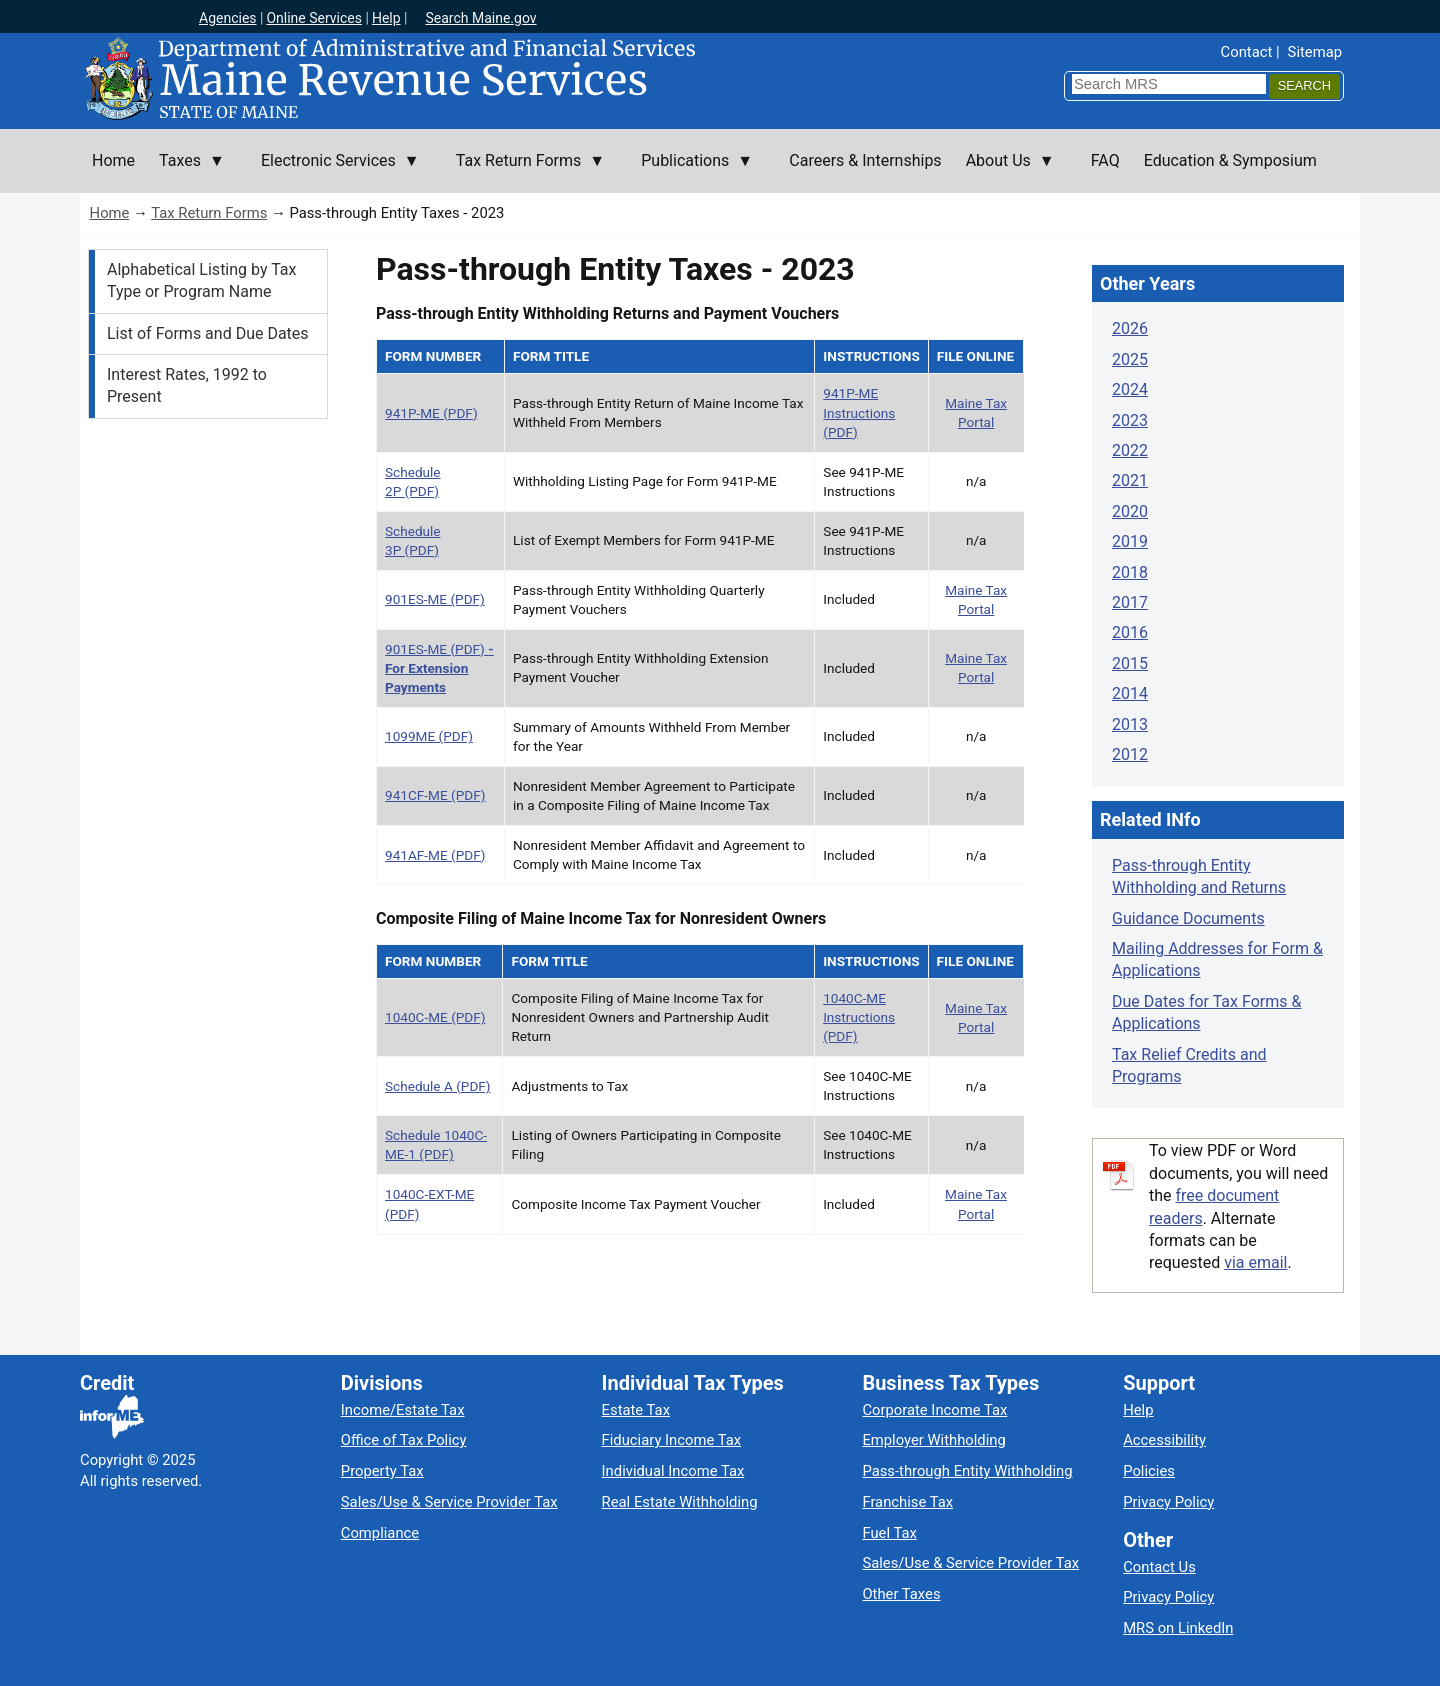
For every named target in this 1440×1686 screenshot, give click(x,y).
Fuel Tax (889, 1533)
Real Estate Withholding (680, 1502)
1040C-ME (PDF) (435, 1017)
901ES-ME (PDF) (435, 599)
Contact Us (1159, 1567)
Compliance (380, 1533)
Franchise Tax (907, 1502)
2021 (1130, 480)
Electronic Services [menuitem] (334, 172)
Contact (1247, 52)
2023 (1130, 420)
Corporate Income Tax (934, 1410)
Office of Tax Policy (404, 1440)
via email (1255, 1262)
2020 (1130, 511)
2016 (1130, 632)
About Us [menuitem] (1004, 172)
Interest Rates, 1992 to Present (187, 385)
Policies (1149, 1471)
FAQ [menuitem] (1105, 160)
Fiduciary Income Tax (671, 1440)
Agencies (228, 18)
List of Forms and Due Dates (208, 333)
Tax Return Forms (209, 213)
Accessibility (1164, 1440)
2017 (1130, 602)
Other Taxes (901, 1594)
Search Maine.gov (480, 18)
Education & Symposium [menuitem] (1230, 160)
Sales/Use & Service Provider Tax (449, 1502)
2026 (1130, 328)
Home (110, 213)
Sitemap (1315, 52)
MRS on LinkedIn (1178, 1628)
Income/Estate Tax (403, 1410)
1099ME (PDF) (429, 736)
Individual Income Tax (673, 1471)
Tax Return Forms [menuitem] (524, 172)
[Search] (1304, 86)
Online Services (314, 18)
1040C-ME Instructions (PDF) (859, 1017)
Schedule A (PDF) (438, 1086)
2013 (1130, 724)
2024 (1130, 389)
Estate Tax (636, 1410)
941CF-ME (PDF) (435, 795)
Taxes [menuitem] (186, 172)
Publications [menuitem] (691, 172)
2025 (1130, 359)
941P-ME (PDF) (431, 413)
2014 (1130, 693)
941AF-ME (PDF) (435, 855)
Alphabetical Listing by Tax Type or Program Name (201, 280)
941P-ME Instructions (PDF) (859, 412)
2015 (1130, 663)
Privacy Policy (1168, 1502)
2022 (1130, 450)
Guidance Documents (1188, 918)
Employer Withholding (933, 1440)
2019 (1130, 541)
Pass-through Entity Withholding (967, 1471)
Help (386, 18)
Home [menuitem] (113, 160)
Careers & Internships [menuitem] (865, 160)
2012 (1130, 754)
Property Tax (382, 1471)
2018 (1130, 572)
